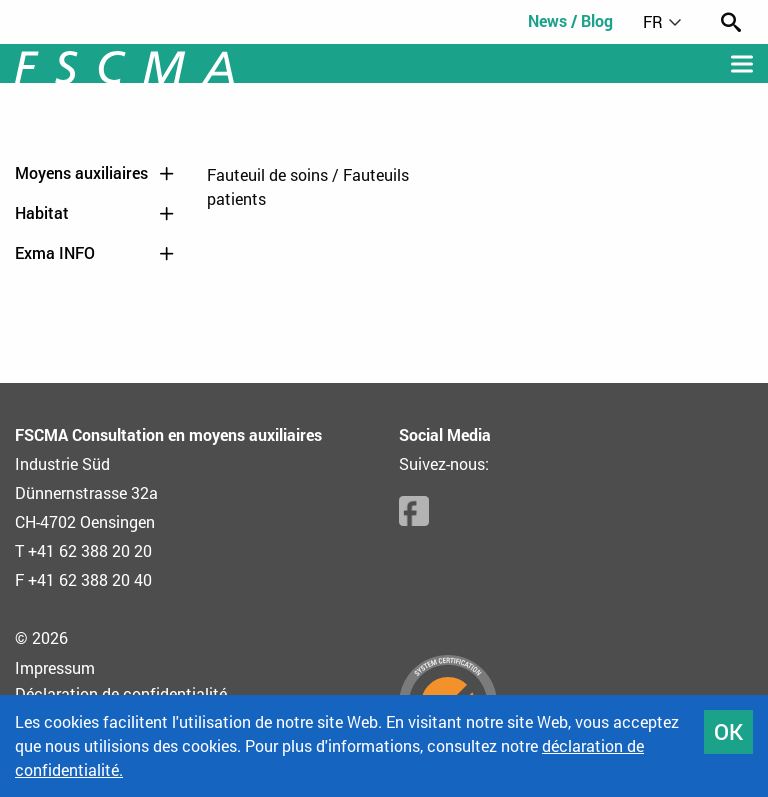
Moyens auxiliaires (96, 173)
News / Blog (570, 20)
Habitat (96, 213)
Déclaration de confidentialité (121, 693)
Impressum (55, 667)
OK (728, 731)
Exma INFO (96, 253)
